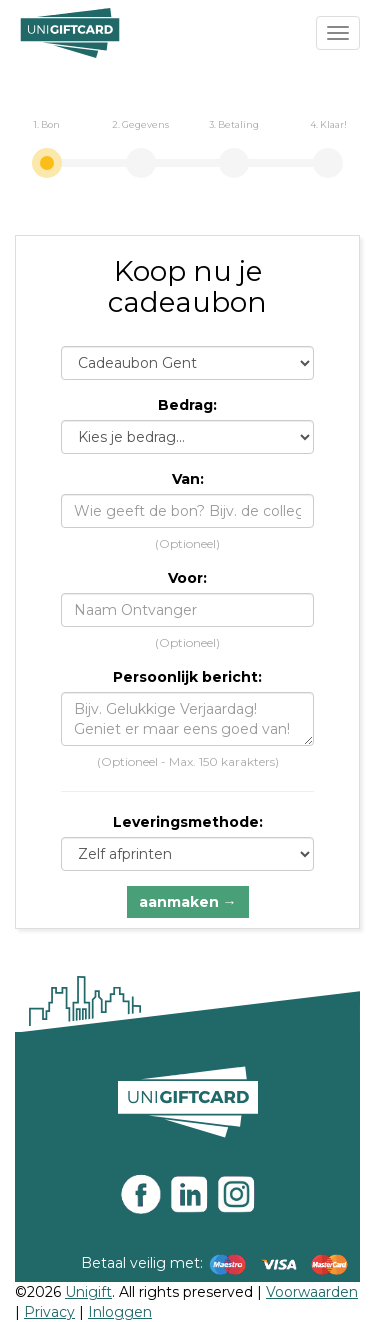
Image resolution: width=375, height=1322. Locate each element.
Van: (188, 479)
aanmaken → (188, 902)
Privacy (49, 1312)
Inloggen (120, 1312)
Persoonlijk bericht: (187, 677)
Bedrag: (187, 405)
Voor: (187, 578)
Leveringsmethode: (188, 822)
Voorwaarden (312, 1292)
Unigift (88, 1292)
